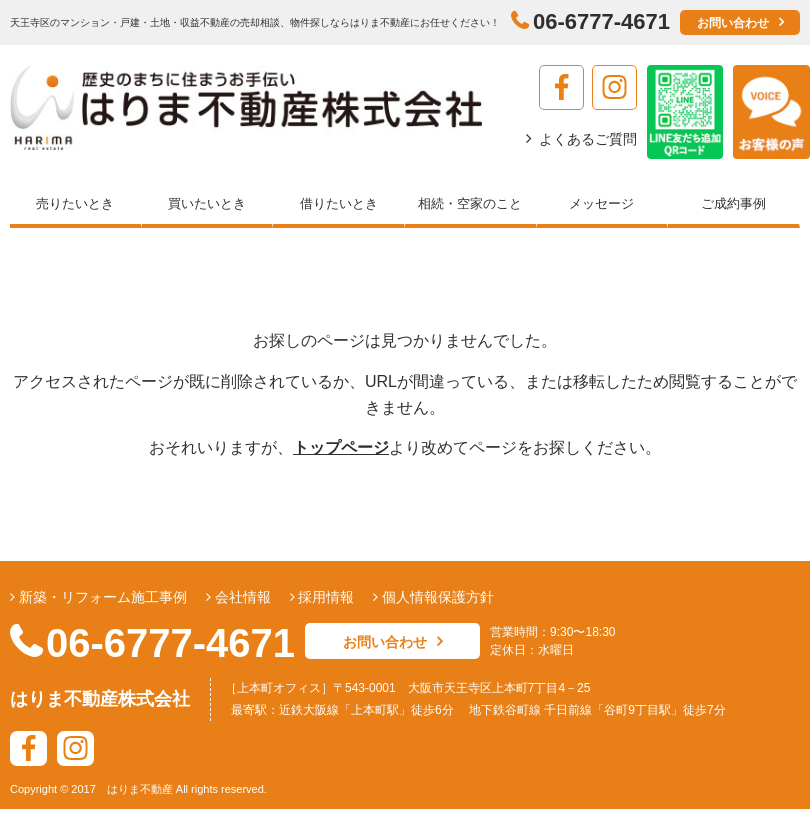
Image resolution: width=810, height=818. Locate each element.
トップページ (341, 447)
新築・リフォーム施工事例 (101, 597)
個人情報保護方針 (436, 597)
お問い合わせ (733, 23)
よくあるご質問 (588, 139)
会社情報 (241, 597)
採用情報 (325, 597)
